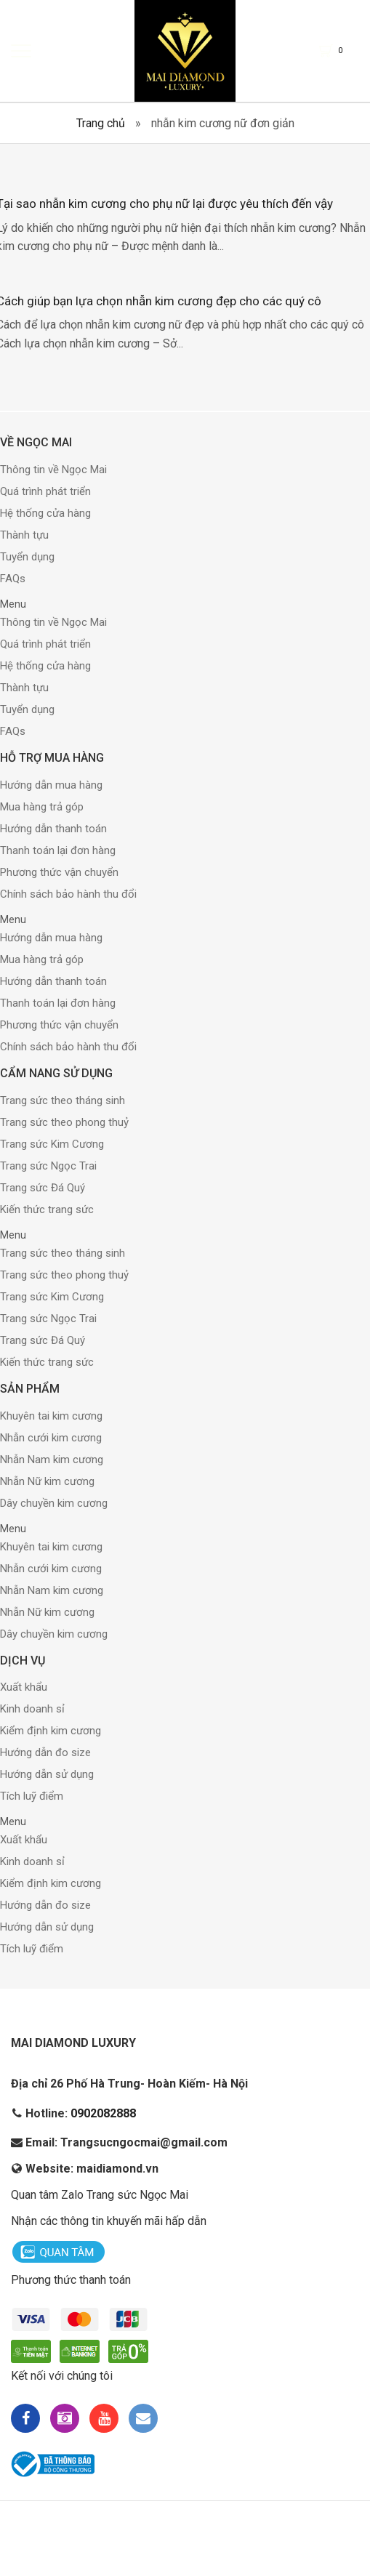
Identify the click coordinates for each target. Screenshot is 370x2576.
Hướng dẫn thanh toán (53, 829)
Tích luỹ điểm (31, 1797)
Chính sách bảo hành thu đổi (68, 894)
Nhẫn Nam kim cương (51, 1460)
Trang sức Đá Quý (42, 1188)
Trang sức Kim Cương (52, 1144)
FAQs (12, 580)
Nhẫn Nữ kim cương (47, 1482)
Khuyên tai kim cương (51, 1416)
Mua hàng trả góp (42, 807)
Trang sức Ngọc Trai (48, 1166)
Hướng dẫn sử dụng (47, 1775)
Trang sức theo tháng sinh (62, 1101)
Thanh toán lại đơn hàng (58, 851)
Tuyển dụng (27, 558)
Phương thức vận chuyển (59, 873)
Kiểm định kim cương (50, 1732)
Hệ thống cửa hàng (45, 514)
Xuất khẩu (23, 1688)
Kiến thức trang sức (47, 1210)
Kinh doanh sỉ (32, 1710)
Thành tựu (24, 536)
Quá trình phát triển (45, 492)
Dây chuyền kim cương (54, 1503)
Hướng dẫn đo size (45, 1753)
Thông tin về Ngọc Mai (53, 471)
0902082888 (103, 2115)
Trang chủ (100, 123)
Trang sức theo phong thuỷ (64, 1123)
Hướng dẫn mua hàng (51, 785)
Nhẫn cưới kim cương (51, 1438)
